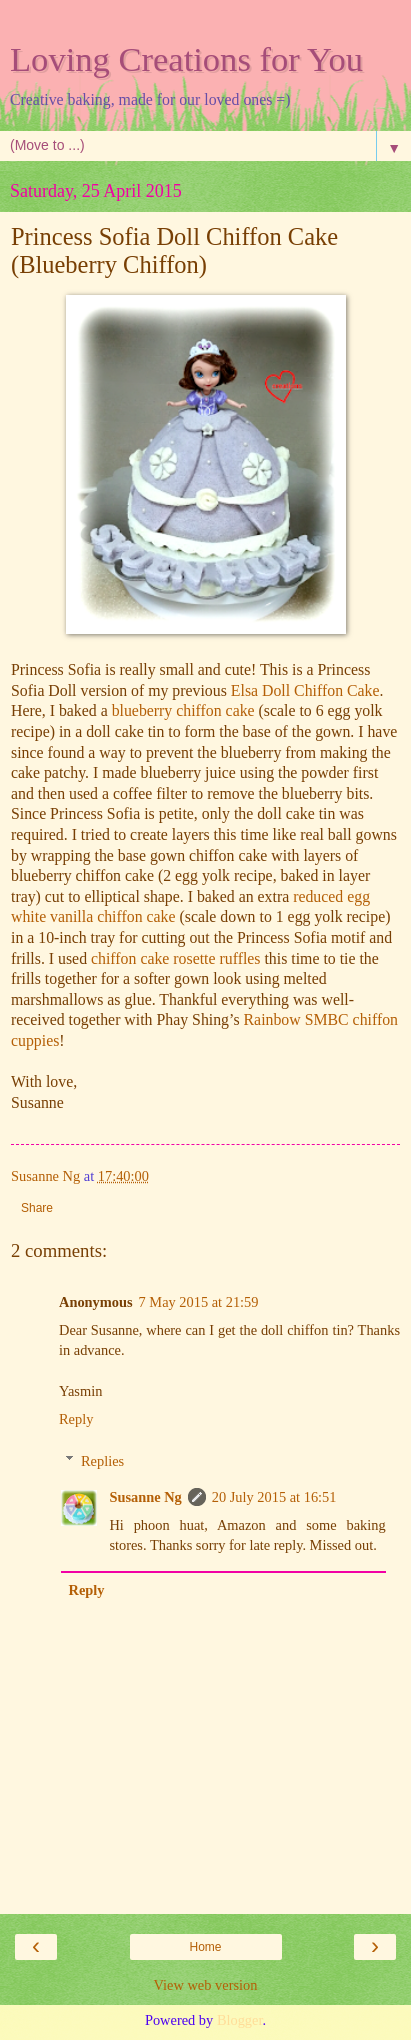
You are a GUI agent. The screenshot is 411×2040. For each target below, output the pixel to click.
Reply (76, 1419)
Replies (102, 1461)
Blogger (240, 2020)
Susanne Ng (145, 1497)
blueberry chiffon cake (183, 710)
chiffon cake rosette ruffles (176, 958)
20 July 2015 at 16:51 (274, 1497)
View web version (206, 1985)
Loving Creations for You (186, 59)
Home (205, 1947)
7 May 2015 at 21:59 (199, 1302)
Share (37, 1208)
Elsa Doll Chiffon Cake (305, 690)
